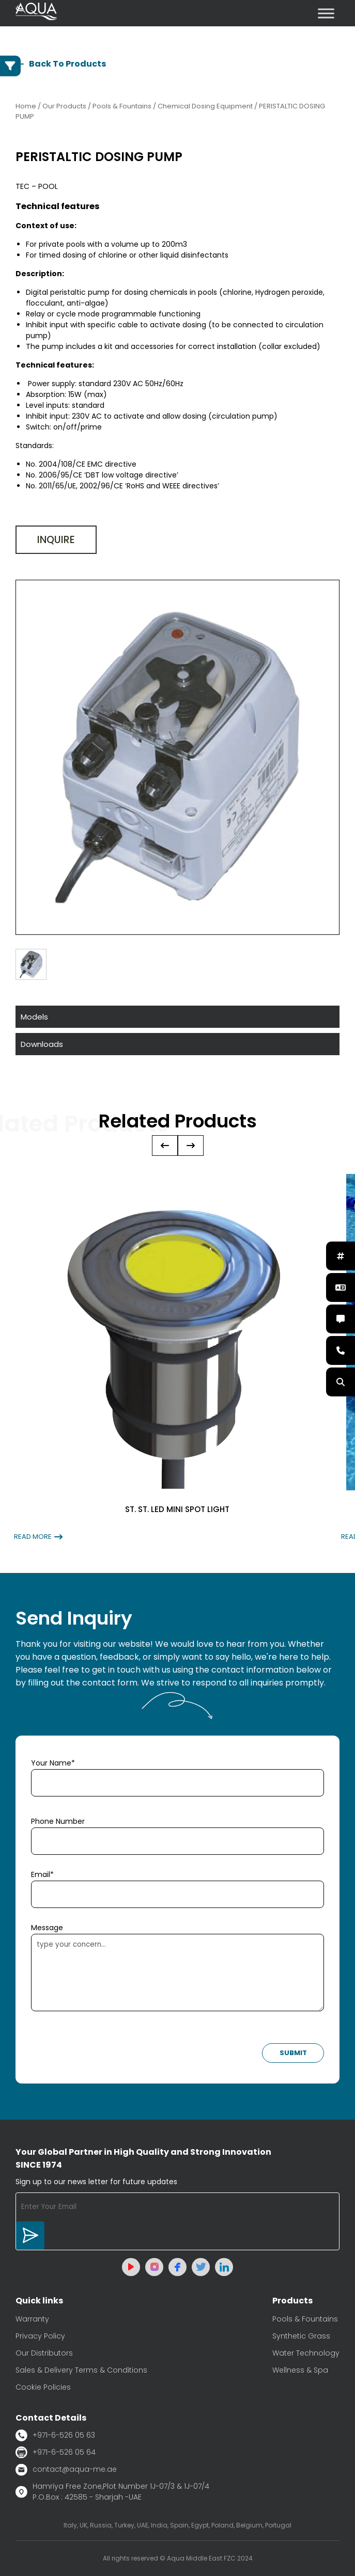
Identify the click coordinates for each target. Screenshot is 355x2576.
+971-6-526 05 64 (56, 2452)
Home (26, 106)
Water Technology (305, 2353)
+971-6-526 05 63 (55, 2435)
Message (47, 1927)
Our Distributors (44, 2353)
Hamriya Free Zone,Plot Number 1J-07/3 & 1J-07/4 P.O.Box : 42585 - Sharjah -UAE (112, 2491)
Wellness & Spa (300, 2370)
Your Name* (53, 1763)
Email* (42, 1874)
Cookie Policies (43, 2387)
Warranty (32, 2319)
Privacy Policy (40, 2336)
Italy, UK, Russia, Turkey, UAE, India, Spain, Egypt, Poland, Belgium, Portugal (177, 2525)
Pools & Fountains (305, 2319)
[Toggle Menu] (326, 13)
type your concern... (177, 1972)
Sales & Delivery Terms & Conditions (81, 2370)
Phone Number (58, 1821)
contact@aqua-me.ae (66, 2469)
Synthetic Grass (301, 2336)
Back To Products (61, 64)
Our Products (64, 106)
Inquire (56, 540)
